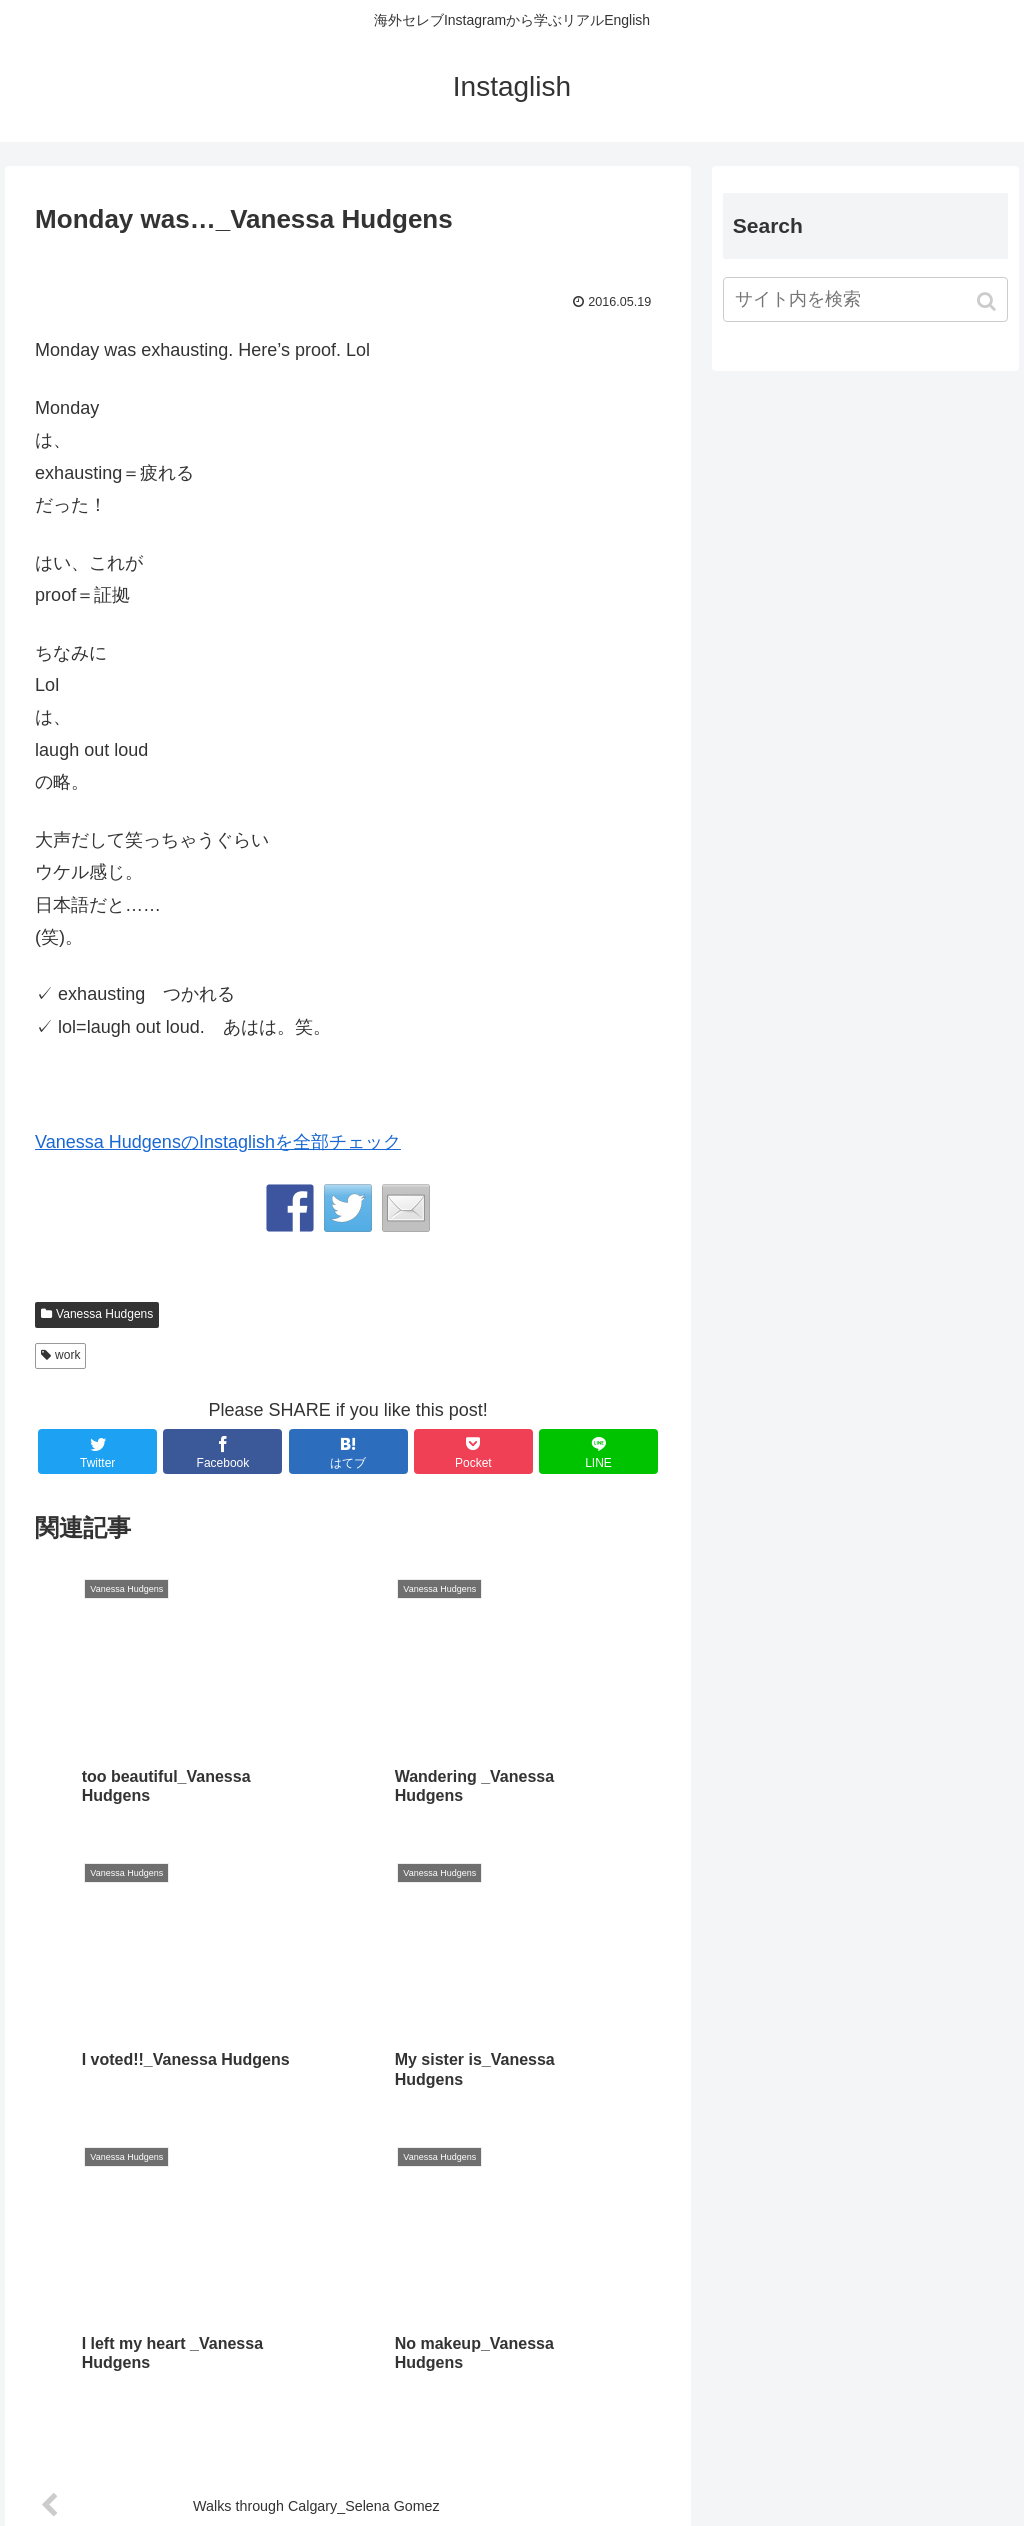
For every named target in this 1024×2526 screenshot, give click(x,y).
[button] (988, 301)
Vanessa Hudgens (104, 1314)
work (67, 1355)
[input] (865, 299)
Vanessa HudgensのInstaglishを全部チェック (218, 1142)
